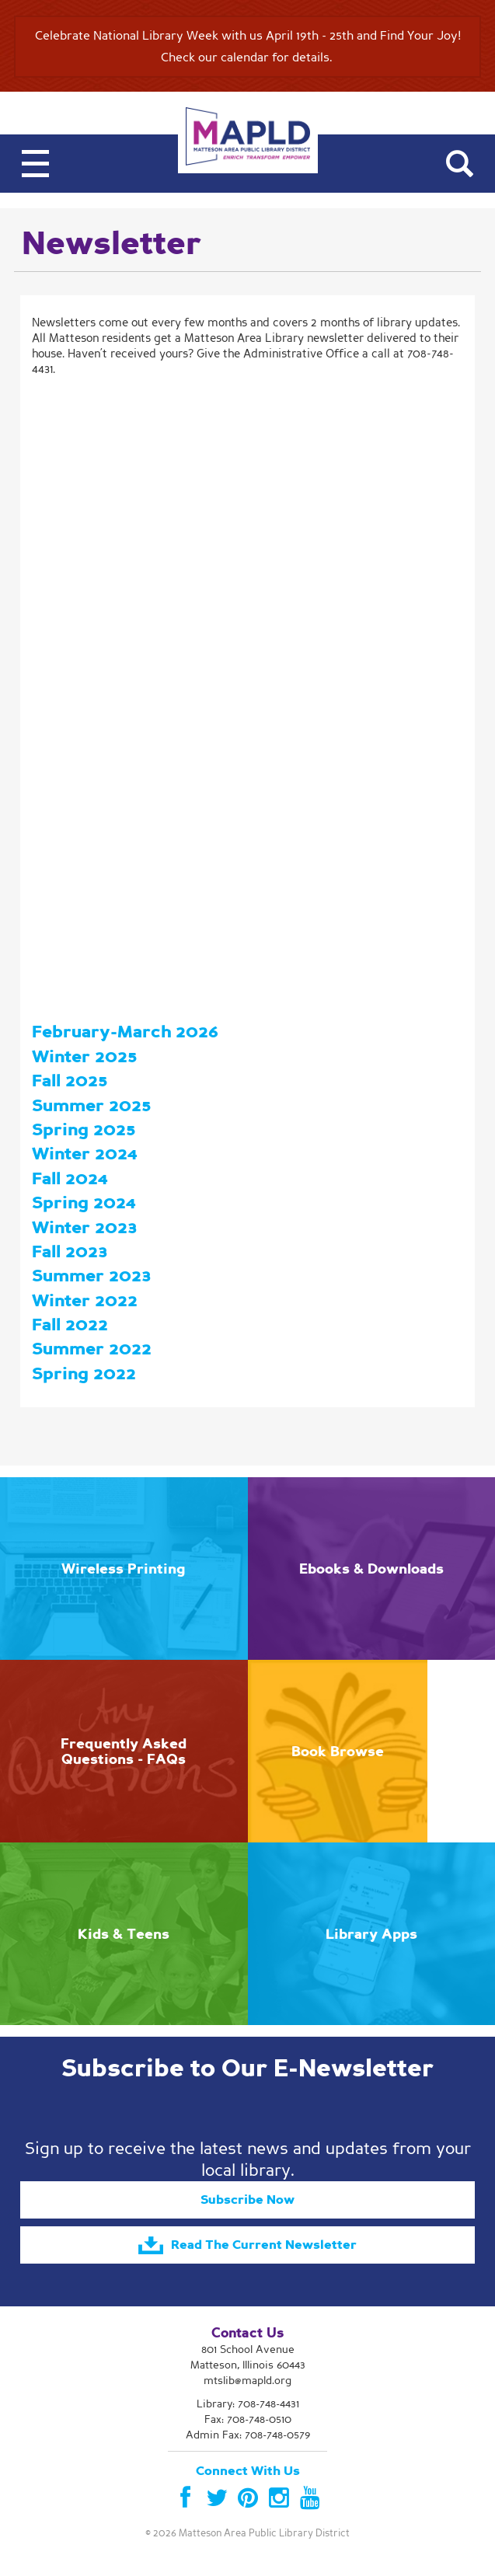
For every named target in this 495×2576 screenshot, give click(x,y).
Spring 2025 (83, 1129)
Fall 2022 (70, 1324)
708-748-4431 (268, 2403)
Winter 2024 (84, 1153)
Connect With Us (248, 2471)
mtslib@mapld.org (247, 2380)
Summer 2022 (92, 1348)
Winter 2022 (85, 1300)
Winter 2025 (84, 1056)
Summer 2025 (91, 1105)
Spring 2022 (84, 1373)
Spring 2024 (83, 1202)
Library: (248, 2403)
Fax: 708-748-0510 (247, 2419)
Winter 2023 (85, 1227)
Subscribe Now (247, 2200)
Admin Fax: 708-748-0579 (248, 2435)
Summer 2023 (92, 1275)
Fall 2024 (69, 1178)
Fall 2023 (70, 1251)
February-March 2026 (125, 1031)
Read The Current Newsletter (247, 2245)
